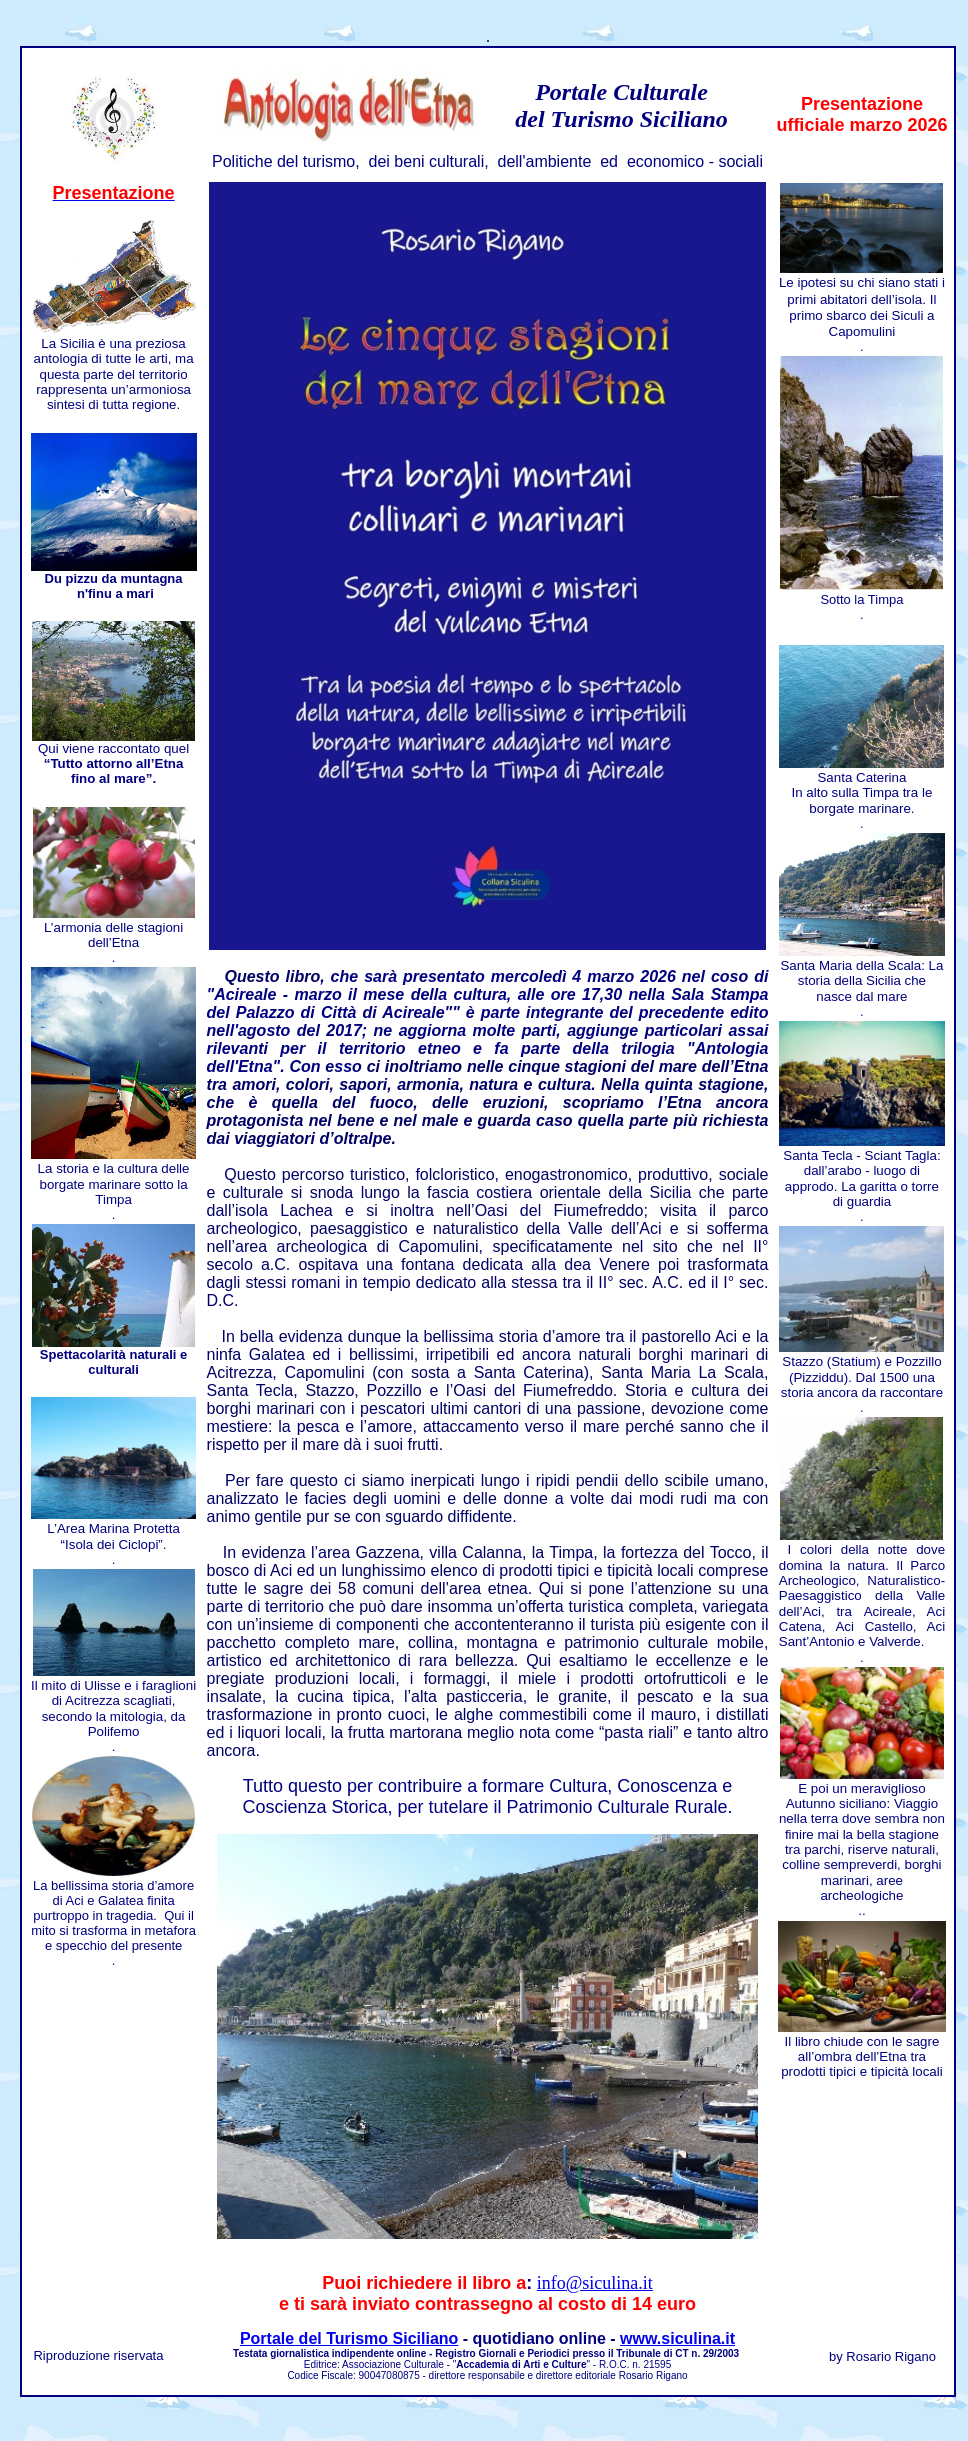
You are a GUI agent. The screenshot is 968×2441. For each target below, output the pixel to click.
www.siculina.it (677, 2338)
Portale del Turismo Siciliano (349, 2338)
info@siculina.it (595, 2283)
